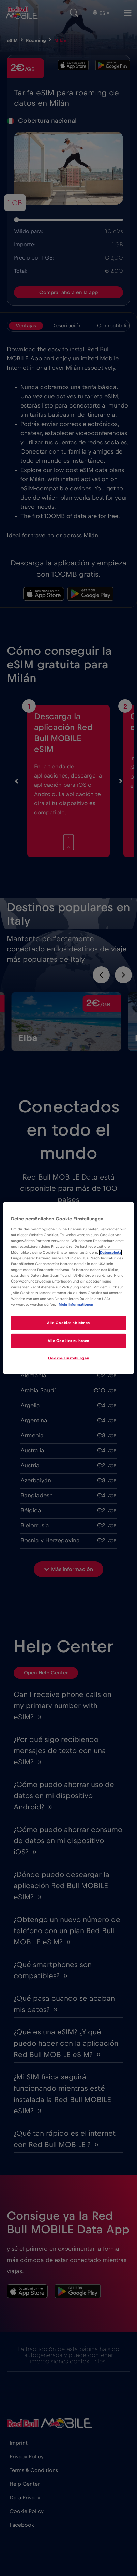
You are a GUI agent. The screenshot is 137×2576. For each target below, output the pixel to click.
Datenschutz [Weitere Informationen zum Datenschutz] (110, 1252)
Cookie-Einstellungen (68, 1358)
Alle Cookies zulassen (68, 1341)
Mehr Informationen (76, 1304)
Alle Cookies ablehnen (68, 1323)
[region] (68, 1288)
